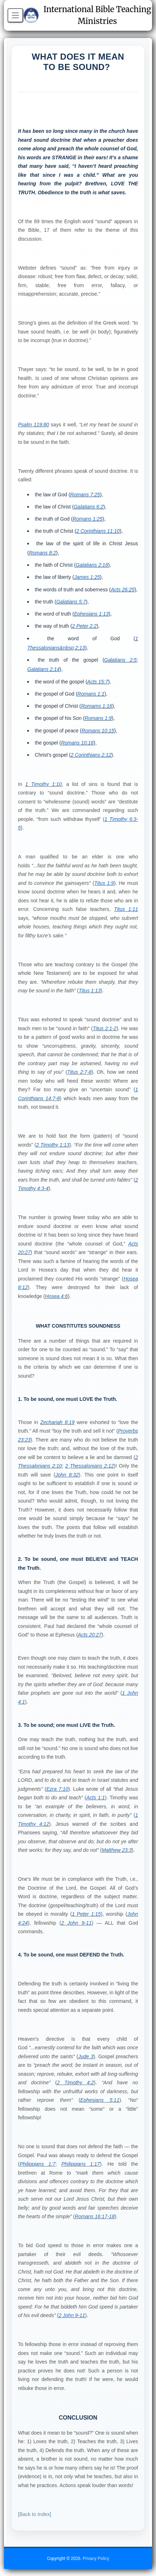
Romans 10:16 (77, 743)
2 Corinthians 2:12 (90, 755)
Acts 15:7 (97, 682)
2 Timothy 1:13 (52, 1145)
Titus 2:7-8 (79, 1072)
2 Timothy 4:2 (75, 2082)
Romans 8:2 (42, 553)
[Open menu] (15, 15)
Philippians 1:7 (37, 2164)
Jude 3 (85, 2056)
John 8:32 (67, 1475)
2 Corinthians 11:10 (98, 531)
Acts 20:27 (90, 1635)
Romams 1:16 (96, 706)
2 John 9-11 (76, 1923)
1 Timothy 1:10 (43, 784)
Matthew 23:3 (117, 1850)
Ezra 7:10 (57, 1789)
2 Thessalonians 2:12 (89, 1466)
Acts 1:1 (95, 1797)
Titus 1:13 (90, 990)
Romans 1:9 (98, 718)
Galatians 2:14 (43, 669)
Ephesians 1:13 (91, 614)
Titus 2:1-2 (105, 1028)
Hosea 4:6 (56, 1296)
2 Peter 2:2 (84, 626)
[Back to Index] (34, 2514)
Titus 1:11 (126, 909)
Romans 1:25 (87, 519)
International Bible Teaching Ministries (87, 15)
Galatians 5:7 (71, 602)
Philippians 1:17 (80, 2164)
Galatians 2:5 (120, 660)
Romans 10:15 (98, 730)
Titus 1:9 (104, 883)
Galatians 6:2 (88, 507)
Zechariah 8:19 (57, 1422)
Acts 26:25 (123, 589)
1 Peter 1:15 (86, 1914)
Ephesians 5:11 (99, 2100)
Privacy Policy (96, 2558)
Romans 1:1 (90, 694)
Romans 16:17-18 (94, 2216)
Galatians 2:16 (92, 565)
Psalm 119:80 (33, 424)
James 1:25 (87, 577)
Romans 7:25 (85, 494)
